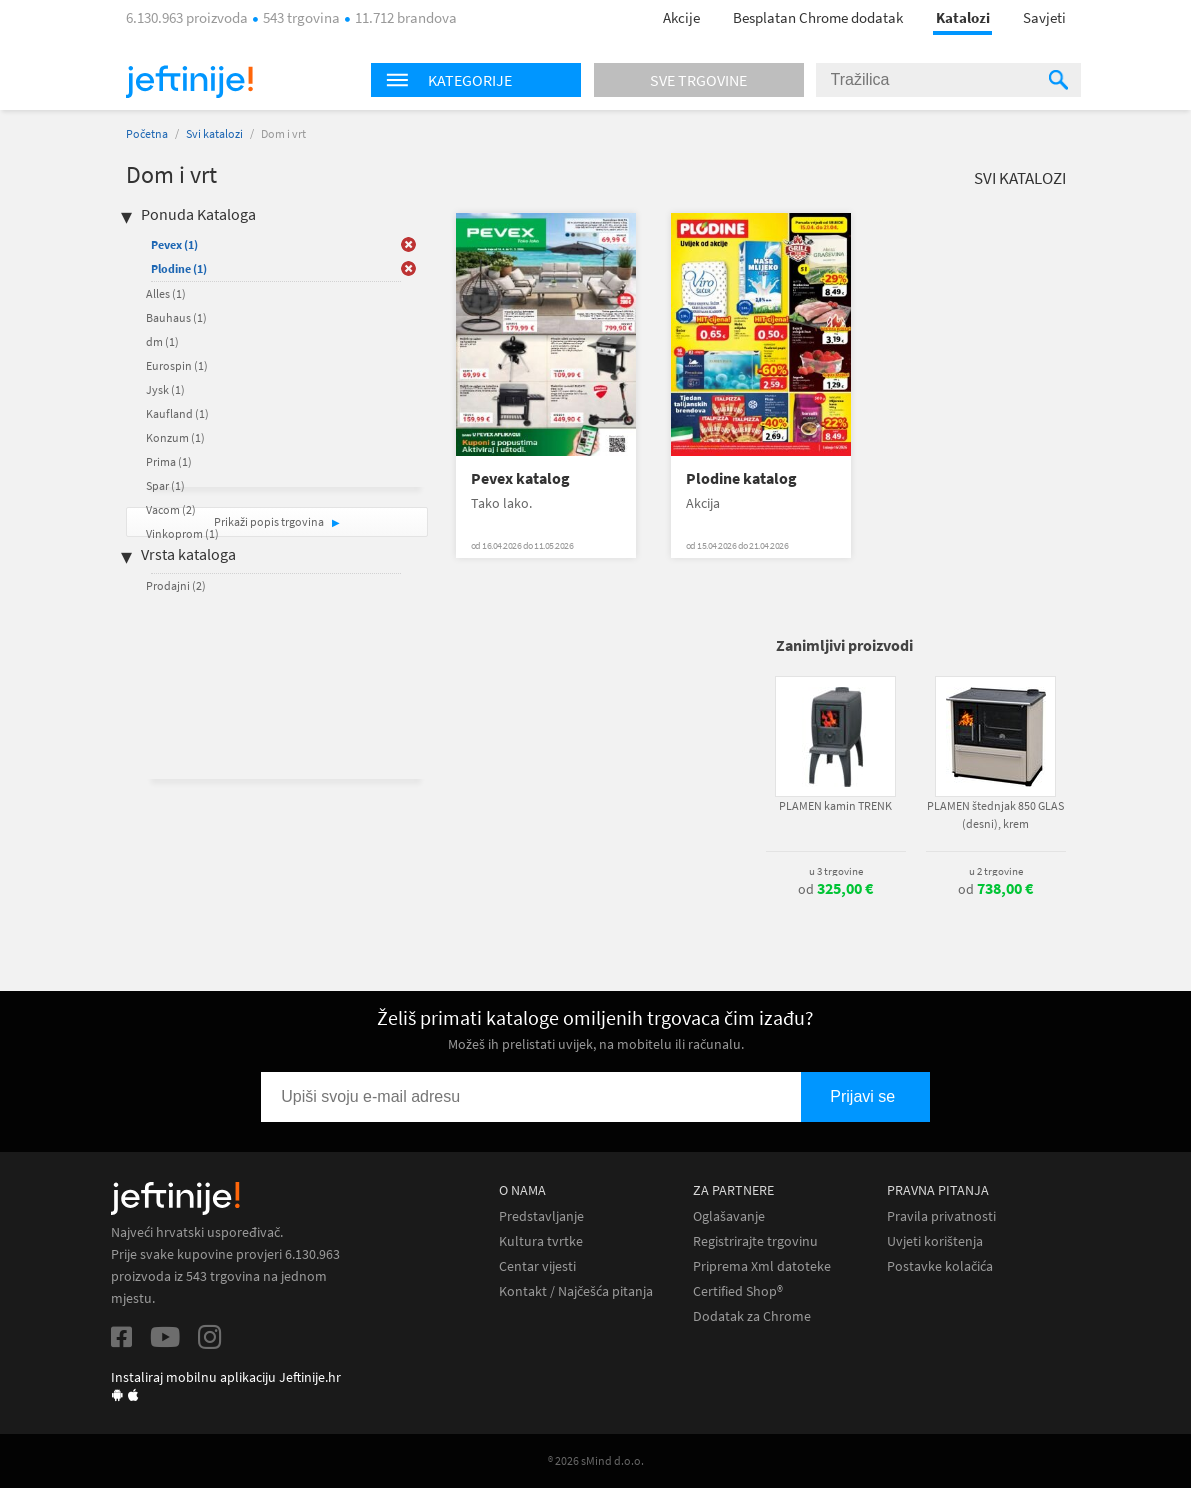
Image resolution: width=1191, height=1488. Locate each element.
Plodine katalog (741, 478)
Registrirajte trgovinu (755, 1241)
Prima (169, 461)
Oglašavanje (729, 1216)
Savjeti (1044, 17)
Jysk (165, 389)
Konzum (175, 437)
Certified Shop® (738, 1291)
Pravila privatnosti (941, 1216)
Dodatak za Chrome (752, 1316)
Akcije (681, 17)
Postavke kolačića (940, 1266)
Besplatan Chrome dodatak (818, 17)
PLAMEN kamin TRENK (835, 805)
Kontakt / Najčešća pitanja (576, 1291)
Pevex (174, 244)
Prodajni (176, 585)
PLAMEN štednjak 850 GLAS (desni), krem (995, 814)
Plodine (179, 268)
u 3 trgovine (836, 871)
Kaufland (177, 413)
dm (162, 341)
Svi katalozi (214, 133)
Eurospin (177, 365)
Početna (147, 133)
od (835, 889)
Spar (165, 485)
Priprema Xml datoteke (762, 1266)
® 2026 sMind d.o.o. (596, 1460)
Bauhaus (176, 317)
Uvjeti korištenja (935, 1241)
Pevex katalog (520, 478)
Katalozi (963, 17)
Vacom (171, 509)
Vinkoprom (182, 533)
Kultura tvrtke (541, 1241)
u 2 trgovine (996, 871)
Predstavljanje (541, 1216)
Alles (166, 293)
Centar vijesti (537, 1266)
